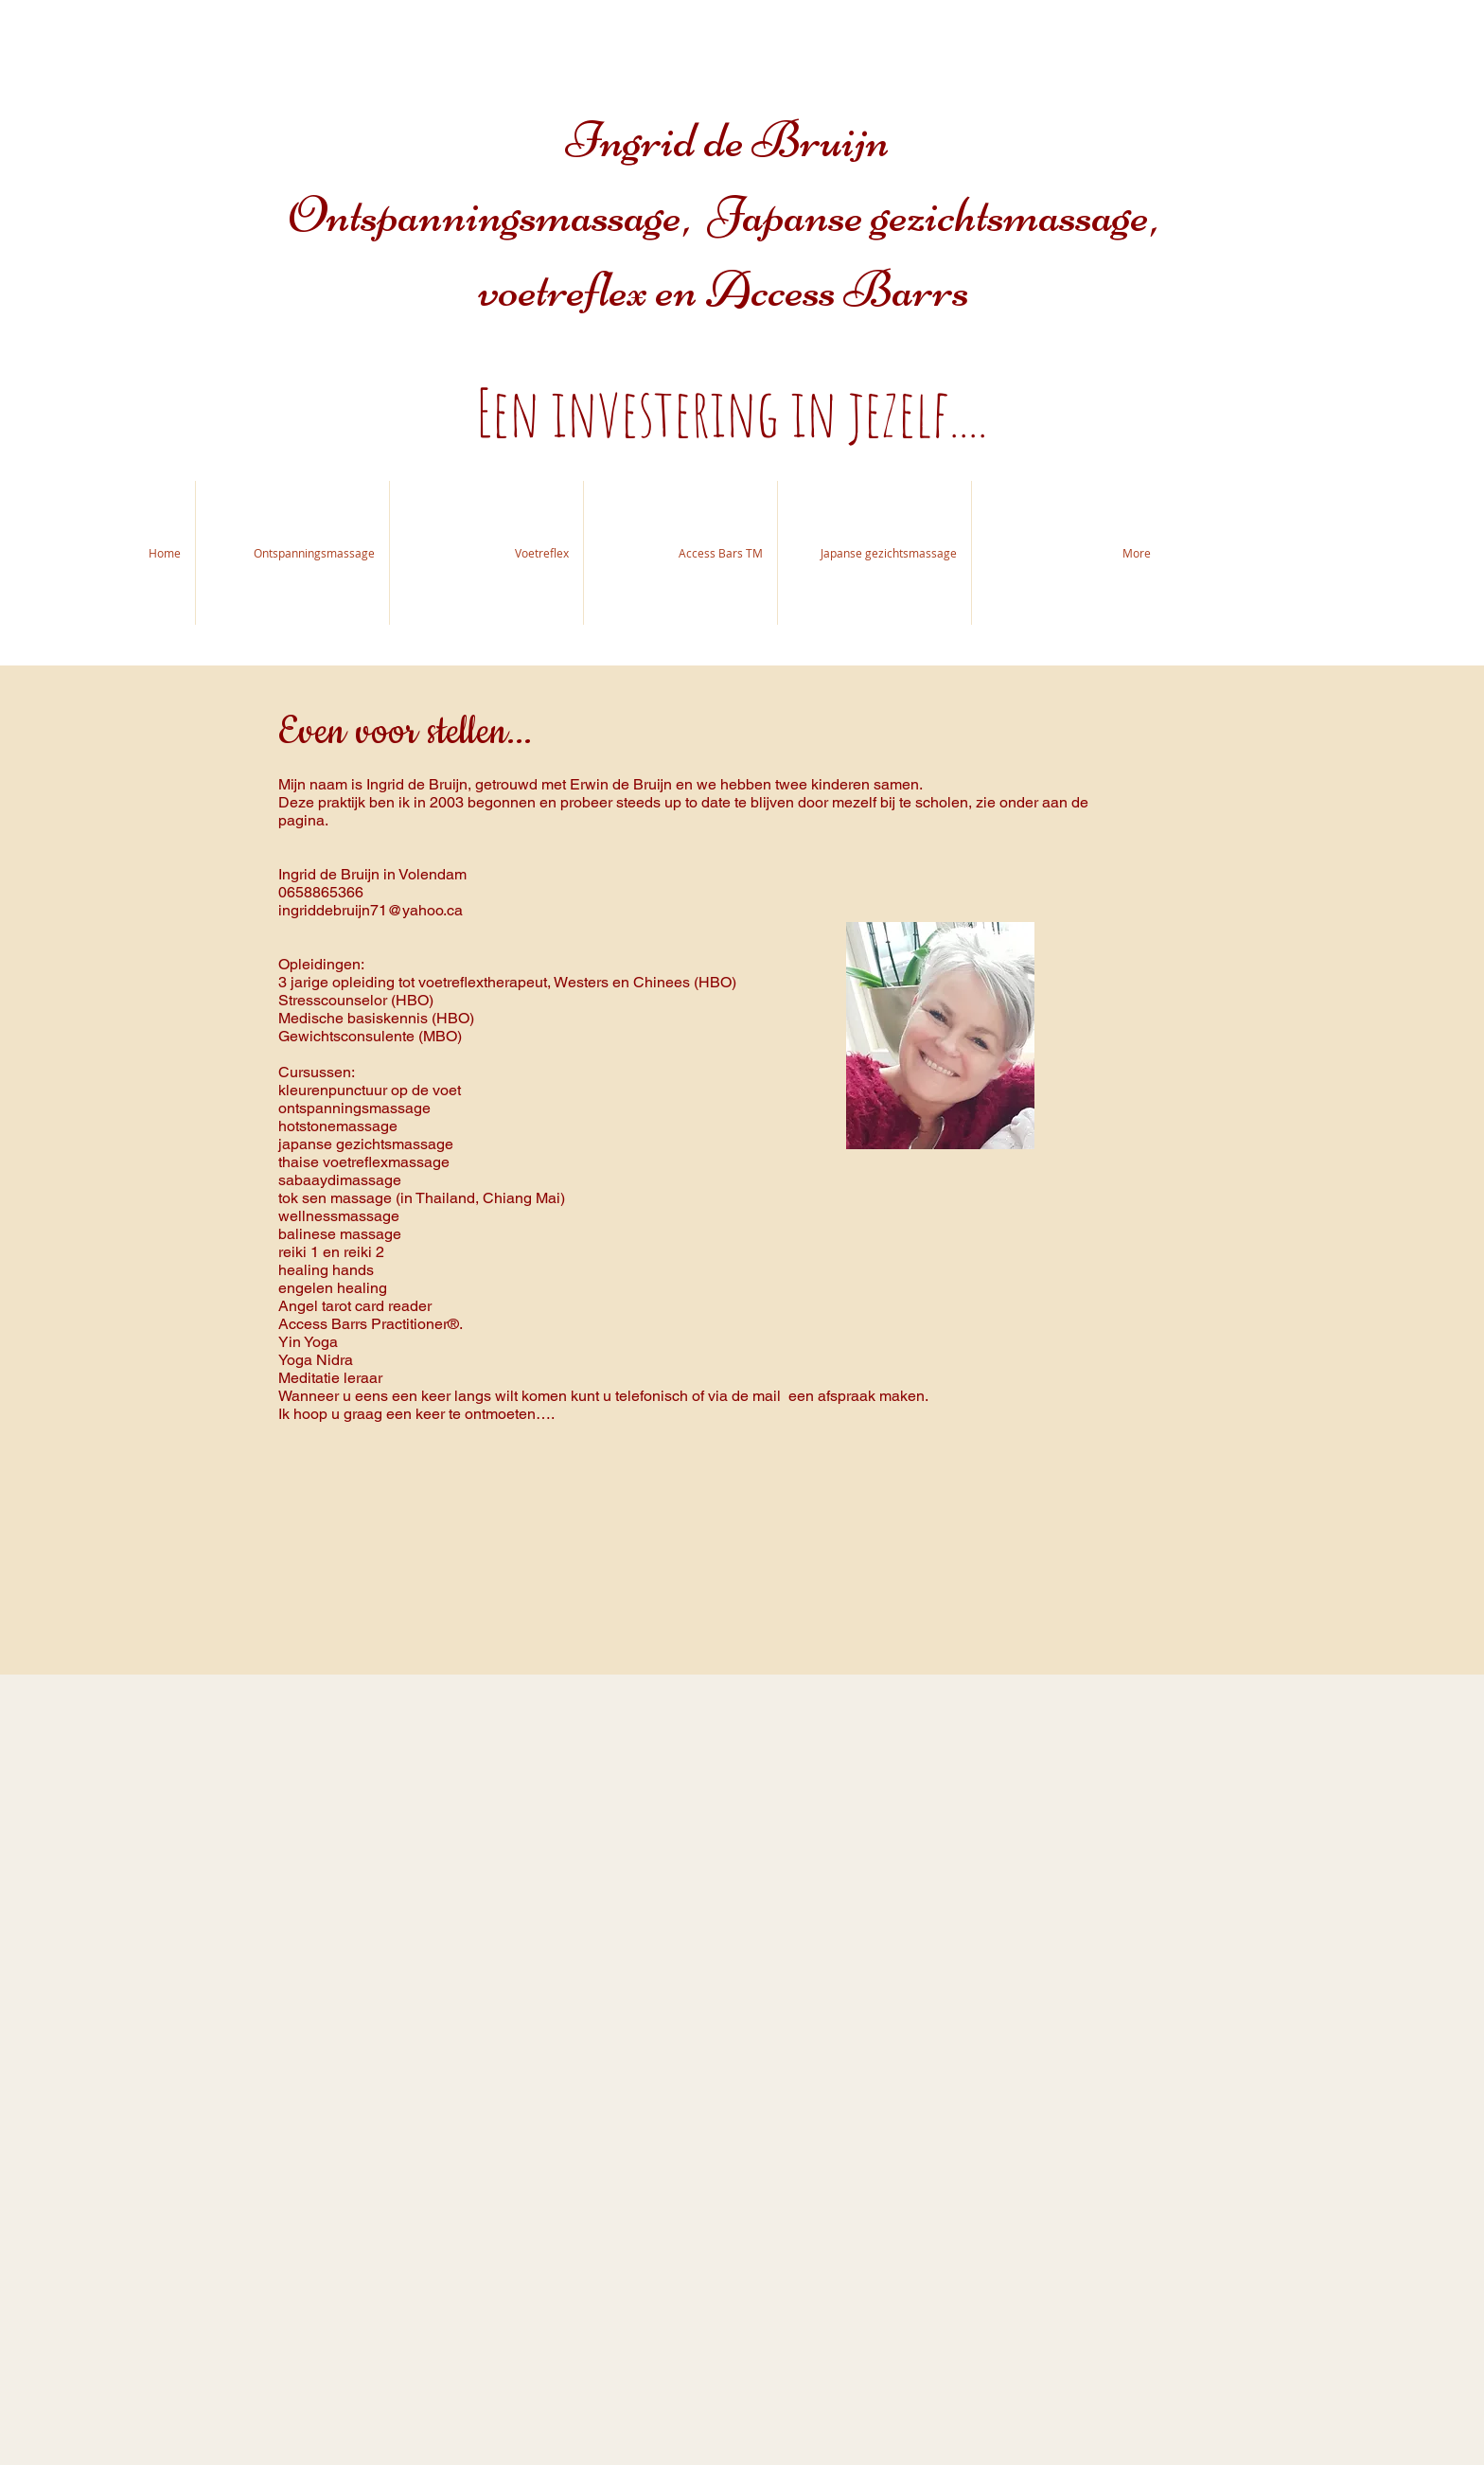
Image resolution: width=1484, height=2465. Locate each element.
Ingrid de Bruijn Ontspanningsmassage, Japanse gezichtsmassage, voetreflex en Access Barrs (728, 214)
